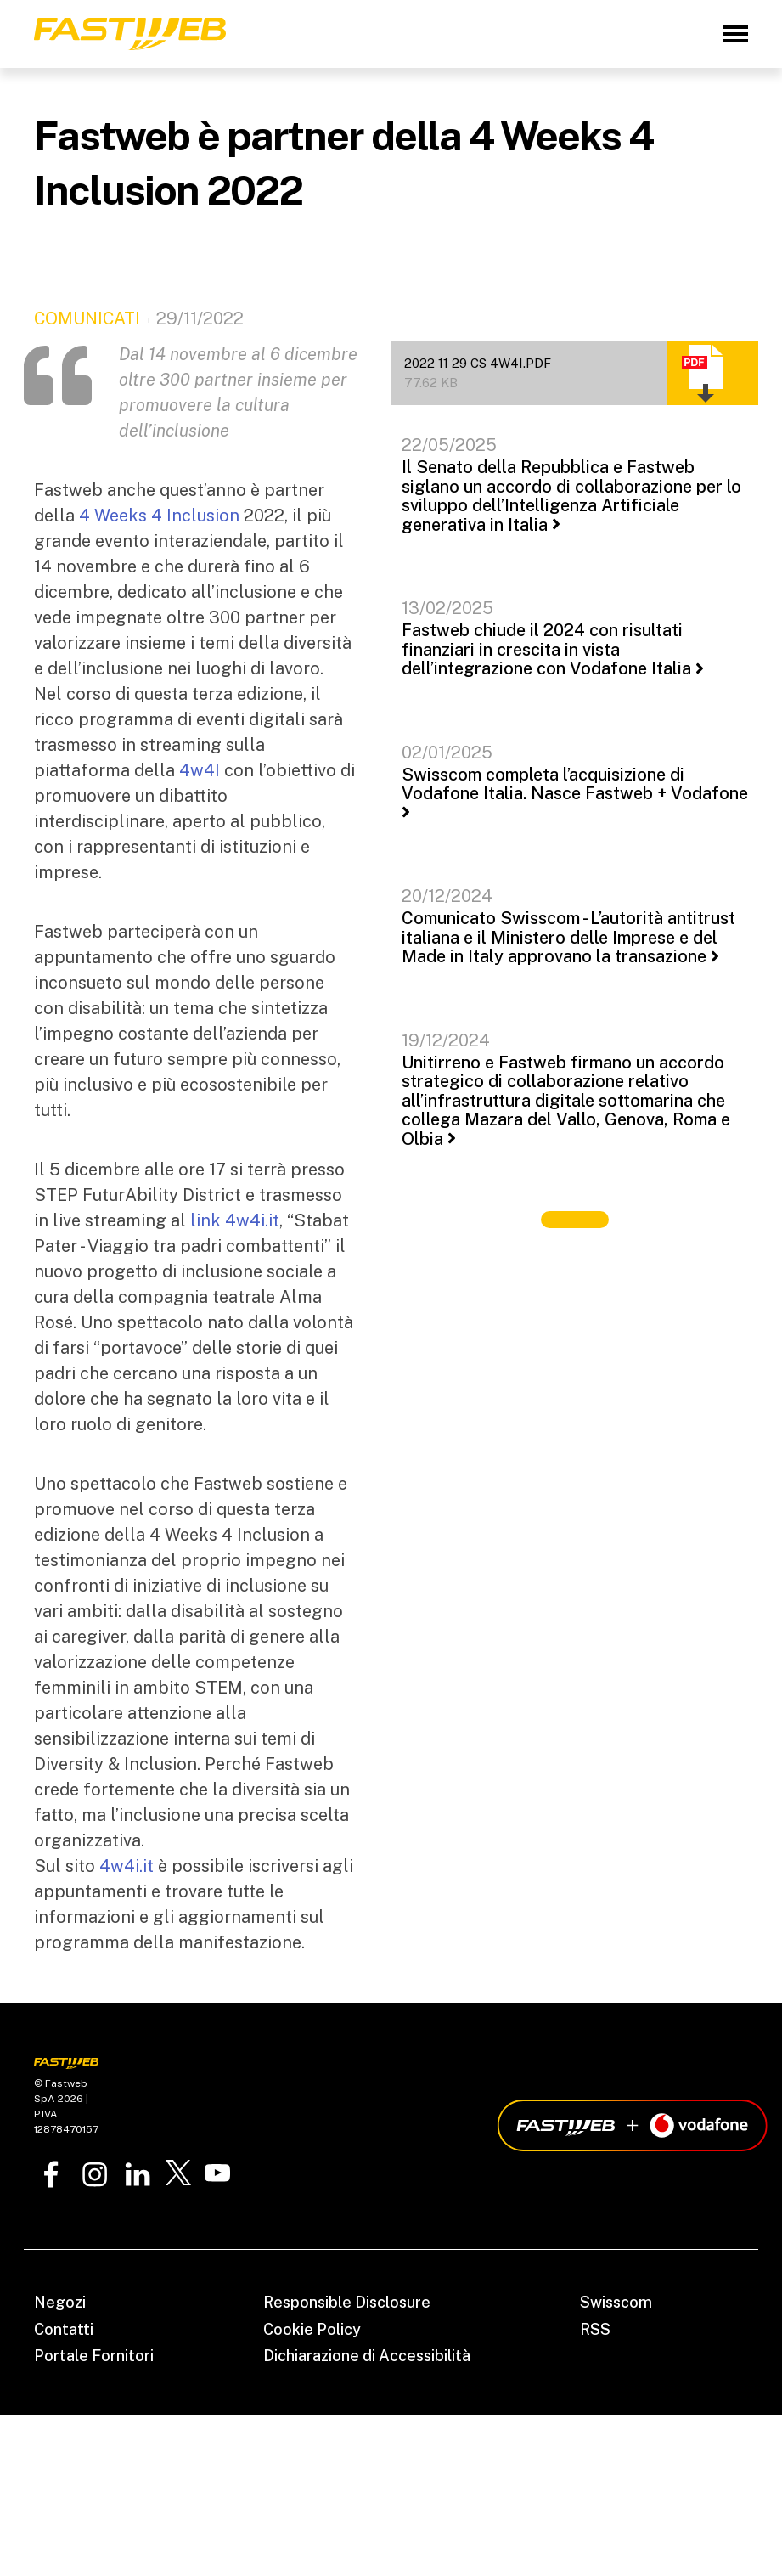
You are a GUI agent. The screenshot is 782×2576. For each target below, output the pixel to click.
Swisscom (616, 2302)
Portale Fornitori (94, 2356)
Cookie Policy (312, 2329)
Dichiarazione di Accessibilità (366, 2356)
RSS (595, 2329)
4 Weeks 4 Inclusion (159, 515)
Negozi (60, 2302)
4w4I (199, 770)
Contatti (63, 2329)
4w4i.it (126, 1866)
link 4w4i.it (234, 1220)
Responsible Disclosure (346, 2302)
